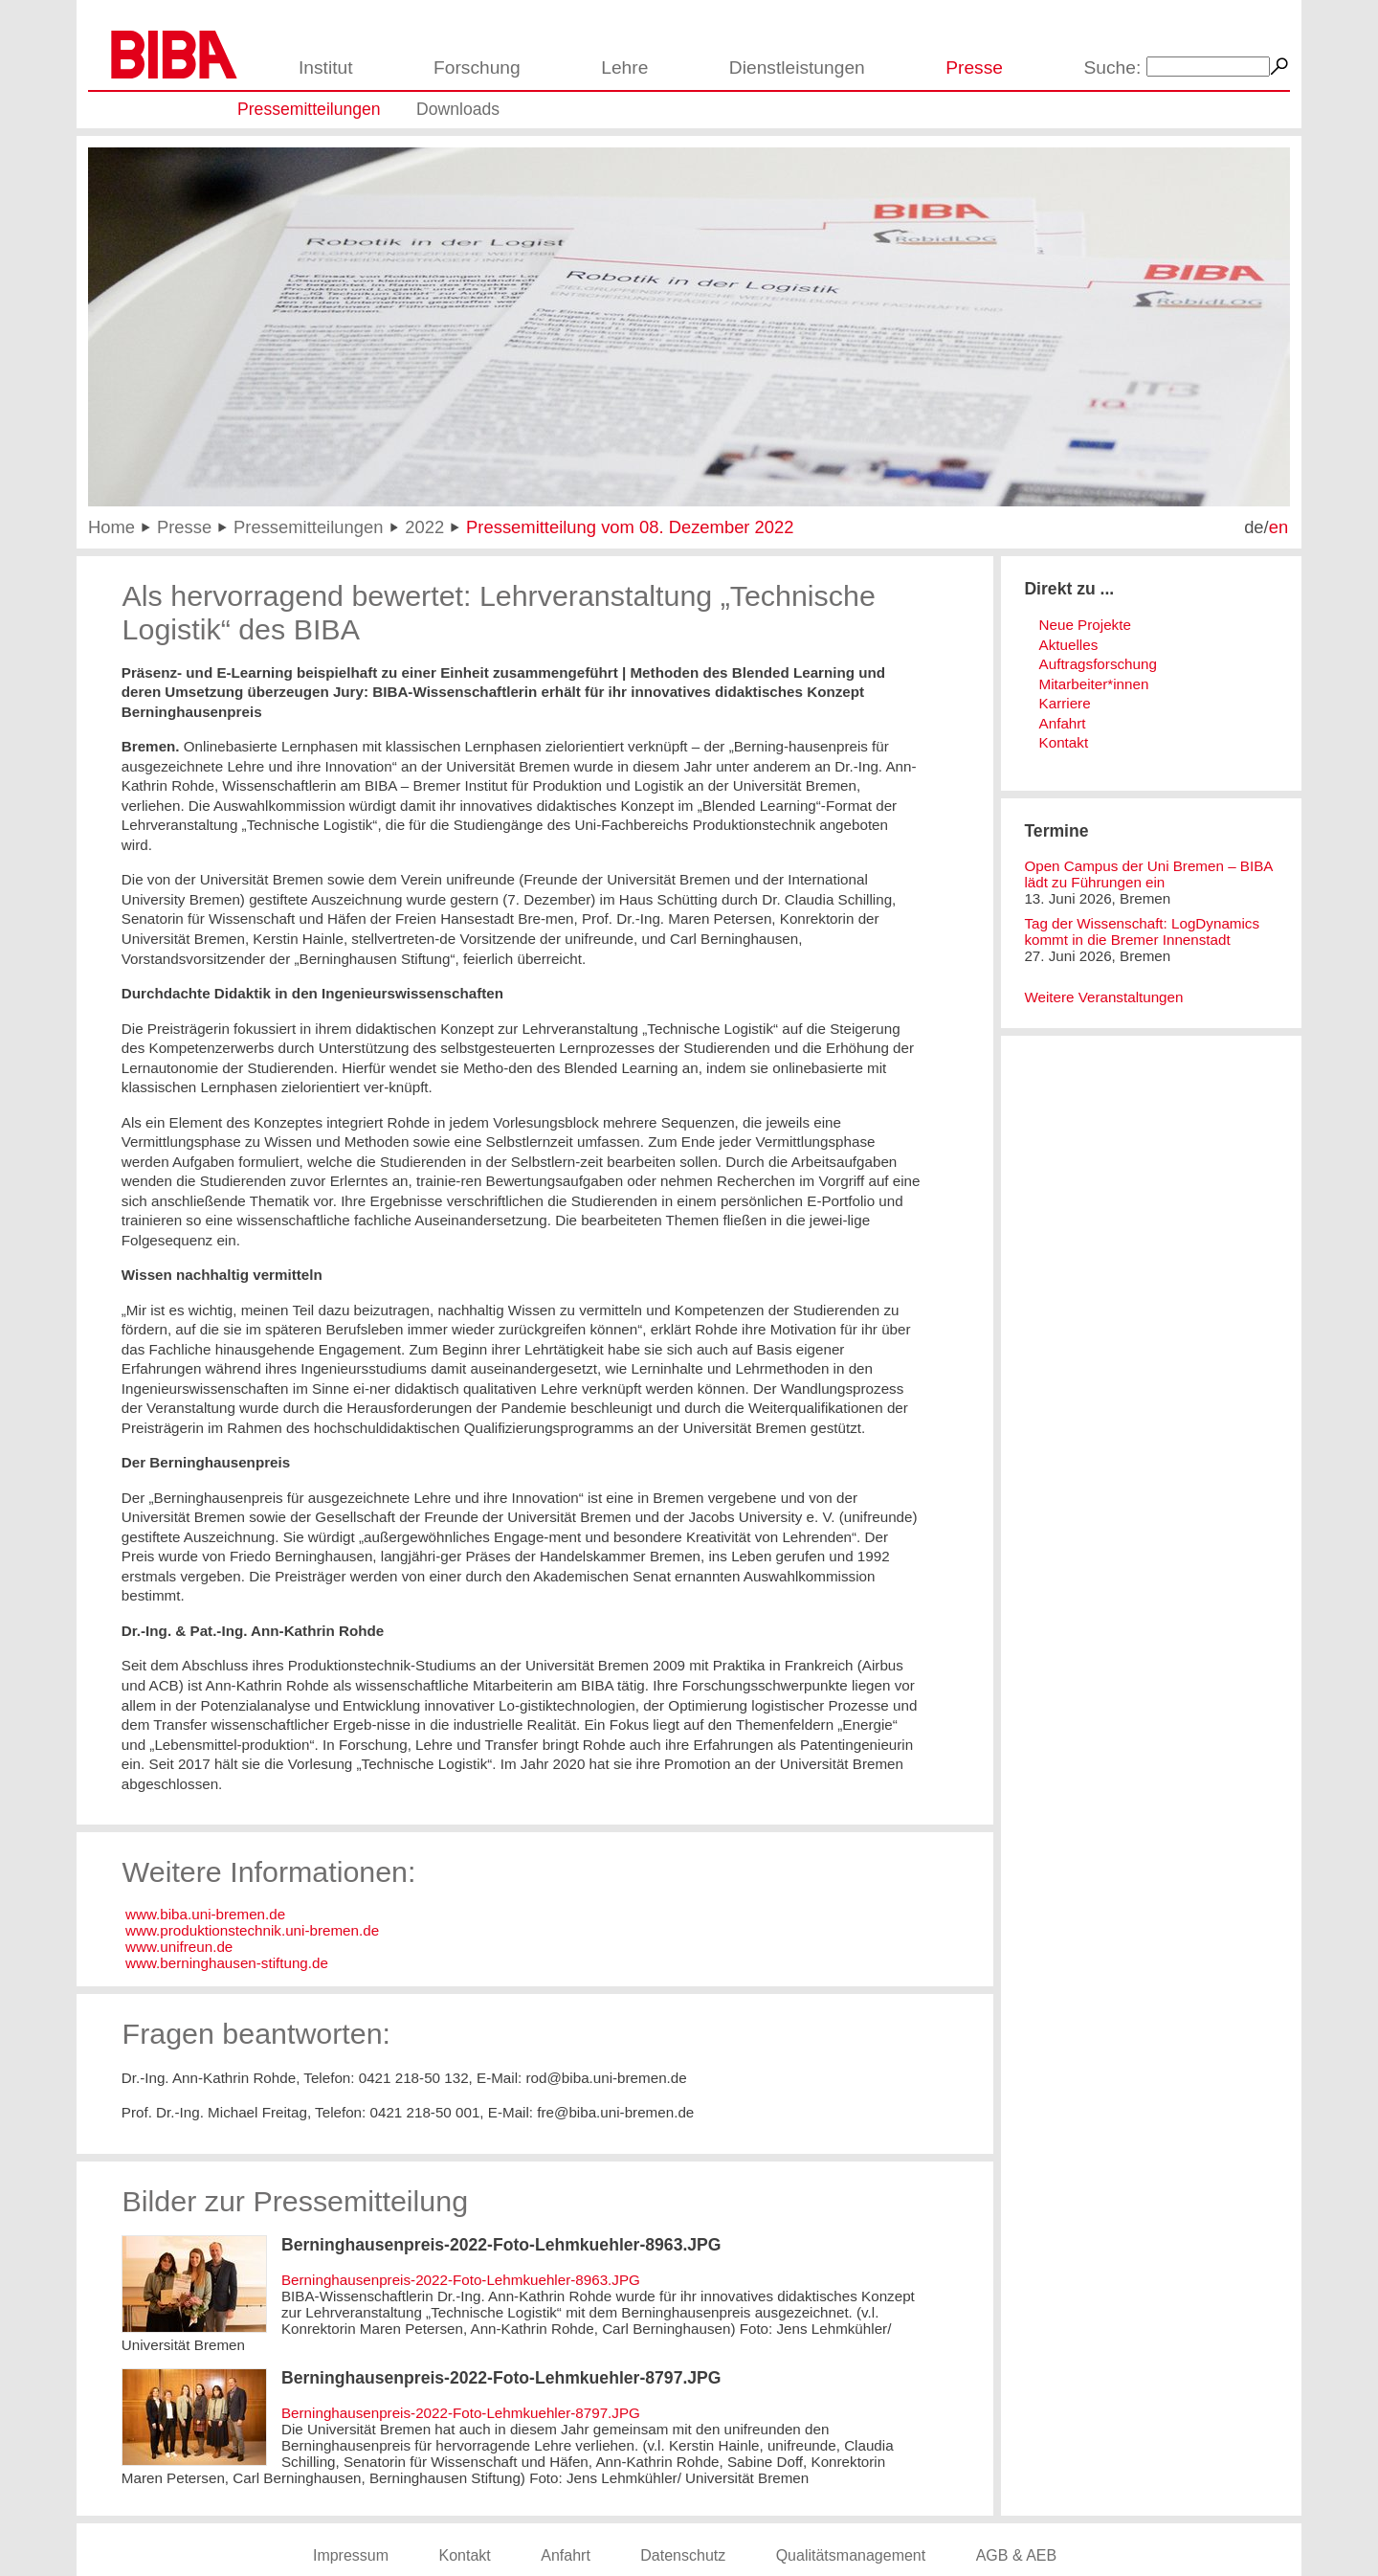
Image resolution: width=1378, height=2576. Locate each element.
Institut (326, 67)
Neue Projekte (1085, 624)
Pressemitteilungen (309, 109)
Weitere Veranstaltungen (1103, 997)
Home (111, 527)
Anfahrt (1062, 723)
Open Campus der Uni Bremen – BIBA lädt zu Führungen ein (1148, 874)
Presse (974, 67)
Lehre (624, 67)
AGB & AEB (1016, 2555)
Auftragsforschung (1098, 664)
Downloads (458, 109)
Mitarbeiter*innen (1094, 684)
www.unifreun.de (179, 1946)
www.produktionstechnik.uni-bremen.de (252, 1930)
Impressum (351, 2555)
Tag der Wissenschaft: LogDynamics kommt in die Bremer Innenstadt (1141, 931)
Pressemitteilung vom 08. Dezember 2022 (629, 527)
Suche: (1113, 67)
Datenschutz (682, 2555)
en (1278, 527)
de (1253, 527)
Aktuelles (1069, 645)
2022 (424, 527)
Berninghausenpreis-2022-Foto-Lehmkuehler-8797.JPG (460, 2413)
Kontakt (1064, 742)
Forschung (477, 67)
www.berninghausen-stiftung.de (225, 1963)
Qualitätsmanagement (851, 2555)
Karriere (1065, 703)
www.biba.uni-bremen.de (203, 1914)
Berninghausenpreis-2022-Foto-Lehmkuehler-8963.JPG (460, 2280)
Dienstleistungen (797, 67)
